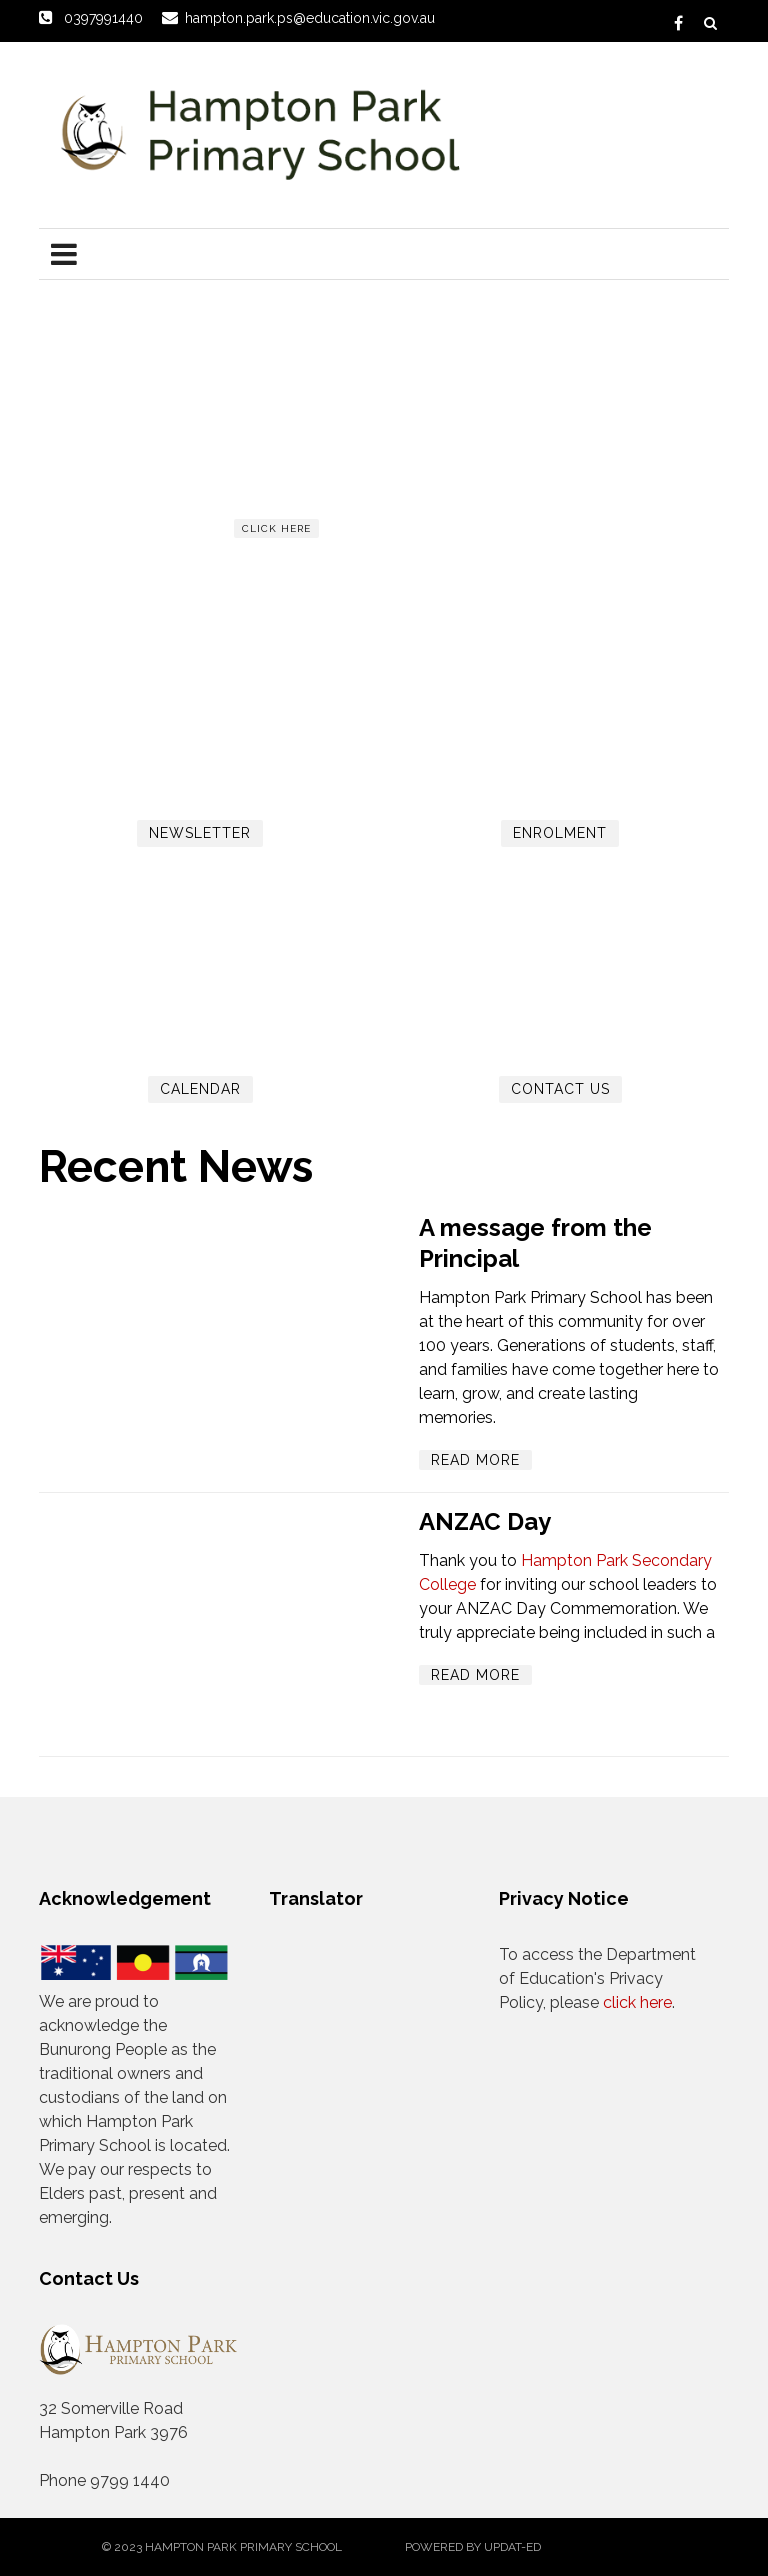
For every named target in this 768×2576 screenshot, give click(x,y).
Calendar (200, 1089)
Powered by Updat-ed (473, 2547)
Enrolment (560, 833)
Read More (475, 1460)
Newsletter (200, 833)
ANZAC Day (485, 1521)
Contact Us (560, 1089)
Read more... (281, 565)
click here (276, 528)
